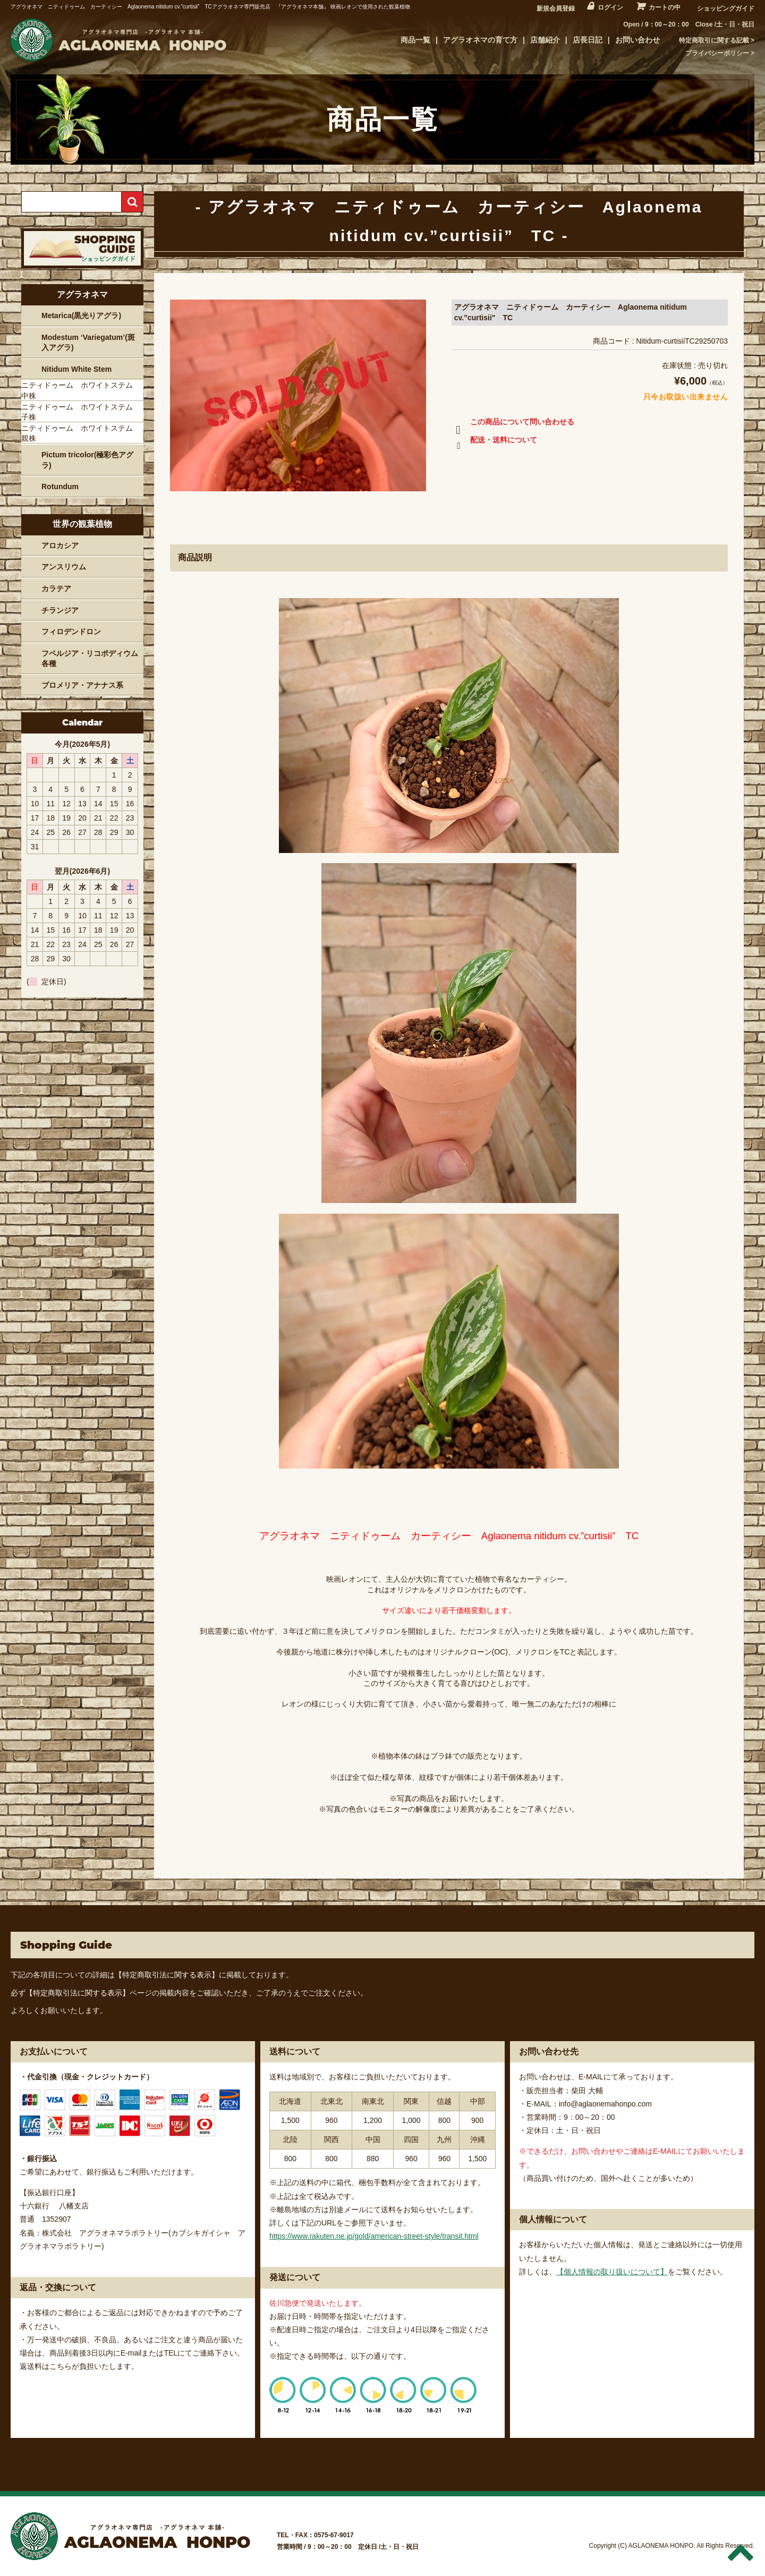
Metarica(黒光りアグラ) (81, 315)
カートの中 (665, 7)
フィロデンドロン (71, 631)
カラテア (56, 588)
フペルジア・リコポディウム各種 (89, 658)
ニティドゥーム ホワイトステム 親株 (80, 433)
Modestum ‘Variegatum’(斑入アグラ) (88, 342)
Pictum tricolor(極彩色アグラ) (87, 460)
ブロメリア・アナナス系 (82, 685)
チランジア (60, 610)
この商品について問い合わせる (513, 423)
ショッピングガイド (725, 8)
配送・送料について (494, 441)
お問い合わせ (637, 40)
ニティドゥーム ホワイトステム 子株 (80, 412)
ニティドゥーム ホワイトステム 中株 (80, 390)
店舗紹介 (545, 40)
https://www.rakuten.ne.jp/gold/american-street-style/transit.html (374, 2236)
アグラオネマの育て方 (480, 40)
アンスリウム (63, 566)
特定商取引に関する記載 (714, 40)
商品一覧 (415, 40)
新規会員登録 (556, 8)
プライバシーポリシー (717, 53)
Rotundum (60, 486)
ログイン (610, 7)
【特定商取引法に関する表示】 (167, 1975)
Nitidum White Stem (76, 369)
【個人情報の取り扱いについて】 (612, 2271)
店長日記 (587, 40)
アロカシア (60, 545)
